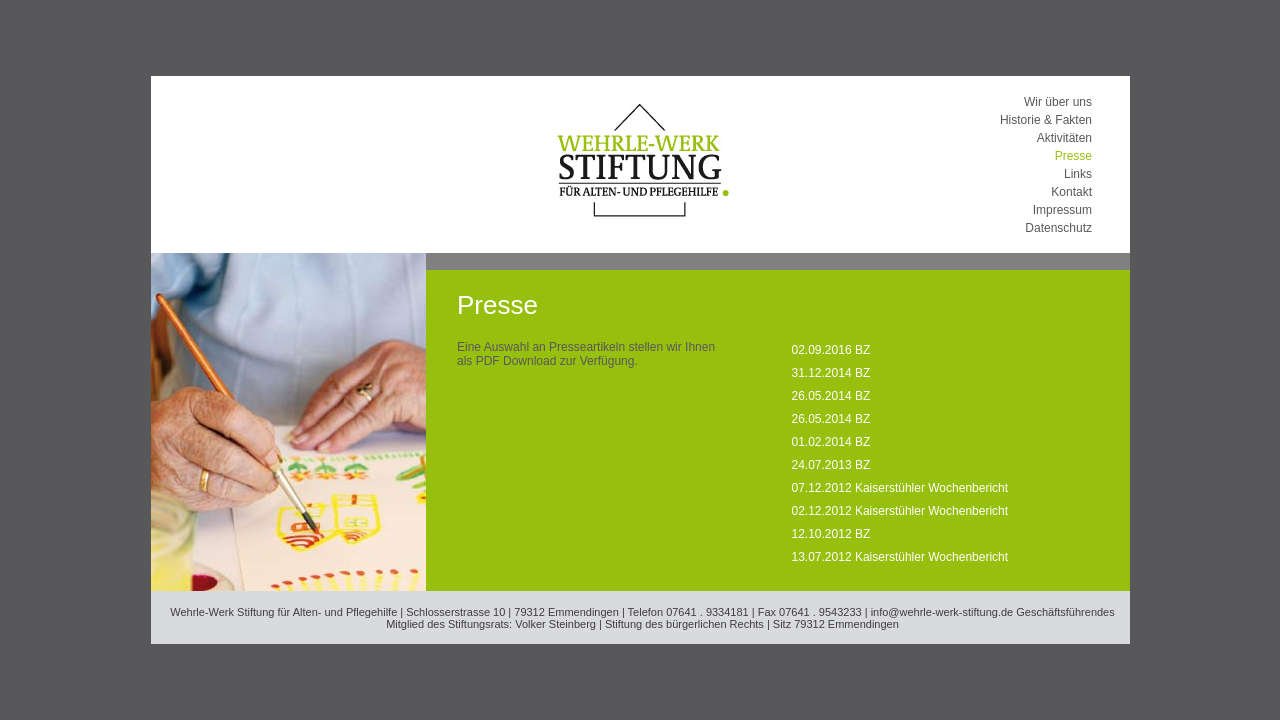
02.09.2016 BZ (831, 350)
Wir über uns (1058, 102)
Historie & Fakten (1046, 120)
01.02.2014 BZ (831, 442)
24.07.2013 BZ (831, 465)
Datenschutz (1058, 228)
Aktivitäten (1064, 138)
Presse (1073, 156)
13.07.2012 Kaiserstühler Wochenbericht (900, 557)
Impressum (1062, 210)
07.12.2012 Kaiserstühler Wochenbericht (900, 488)
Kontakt (1071, 192)
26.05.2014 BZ (831, 396)
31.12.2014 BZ (831, 373)
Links (1078, 174)
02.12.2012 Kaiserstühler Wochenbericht (900, 511)
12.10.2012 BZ (831, 534)
